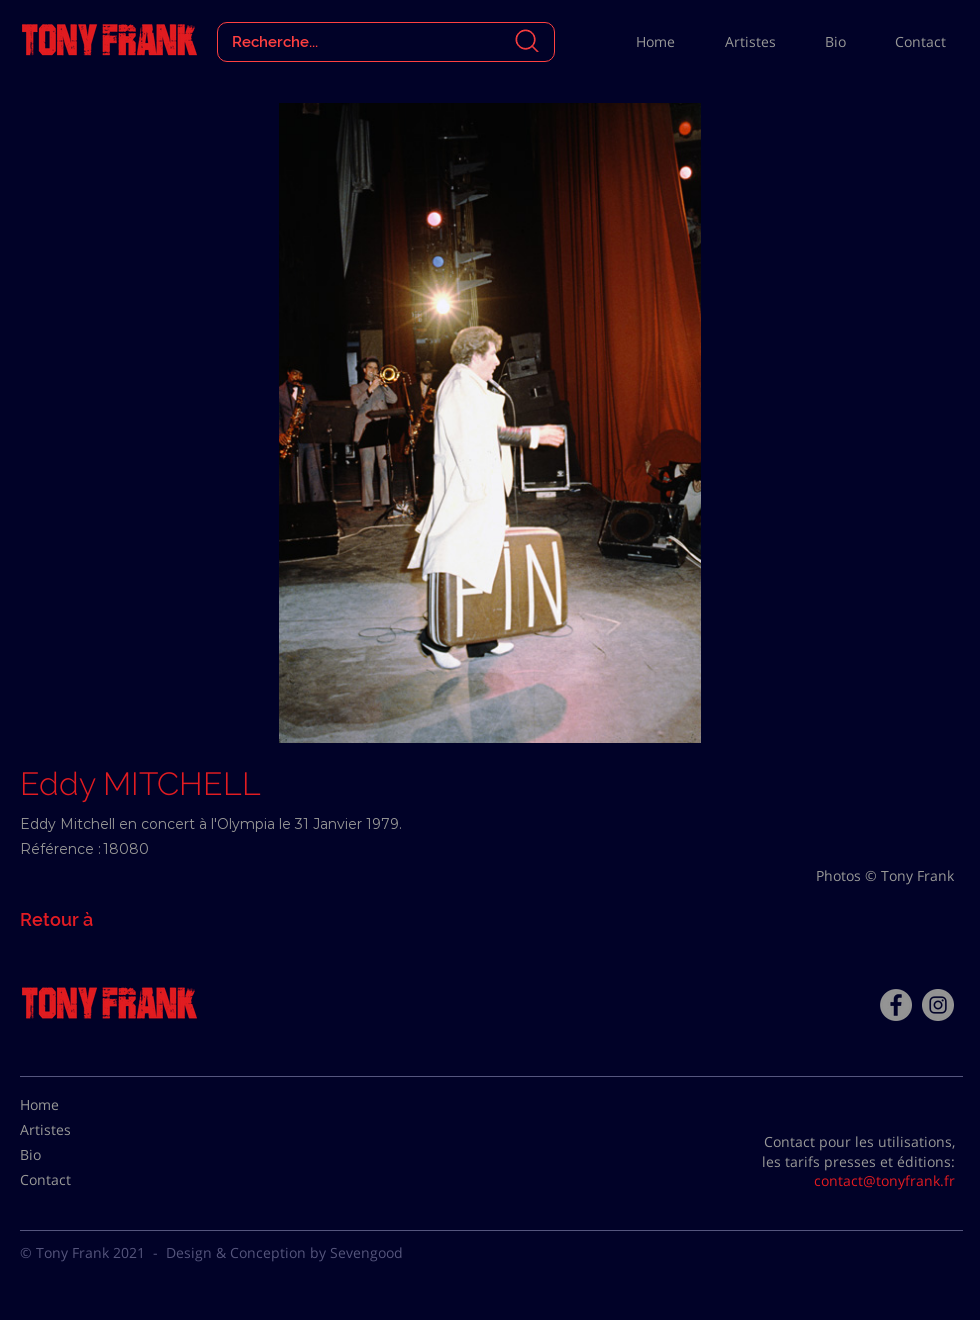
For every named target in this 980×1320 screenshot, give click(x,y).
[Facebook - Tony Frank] (896, 1005)
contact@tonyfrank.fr (884, 1180)
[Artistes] (70, 1130)
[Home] (70, 1105)
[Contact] (70, 1180)
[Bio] (70, 1155)
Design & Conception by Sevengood (284, 1252)
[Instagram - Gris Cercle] (938, 1005)
